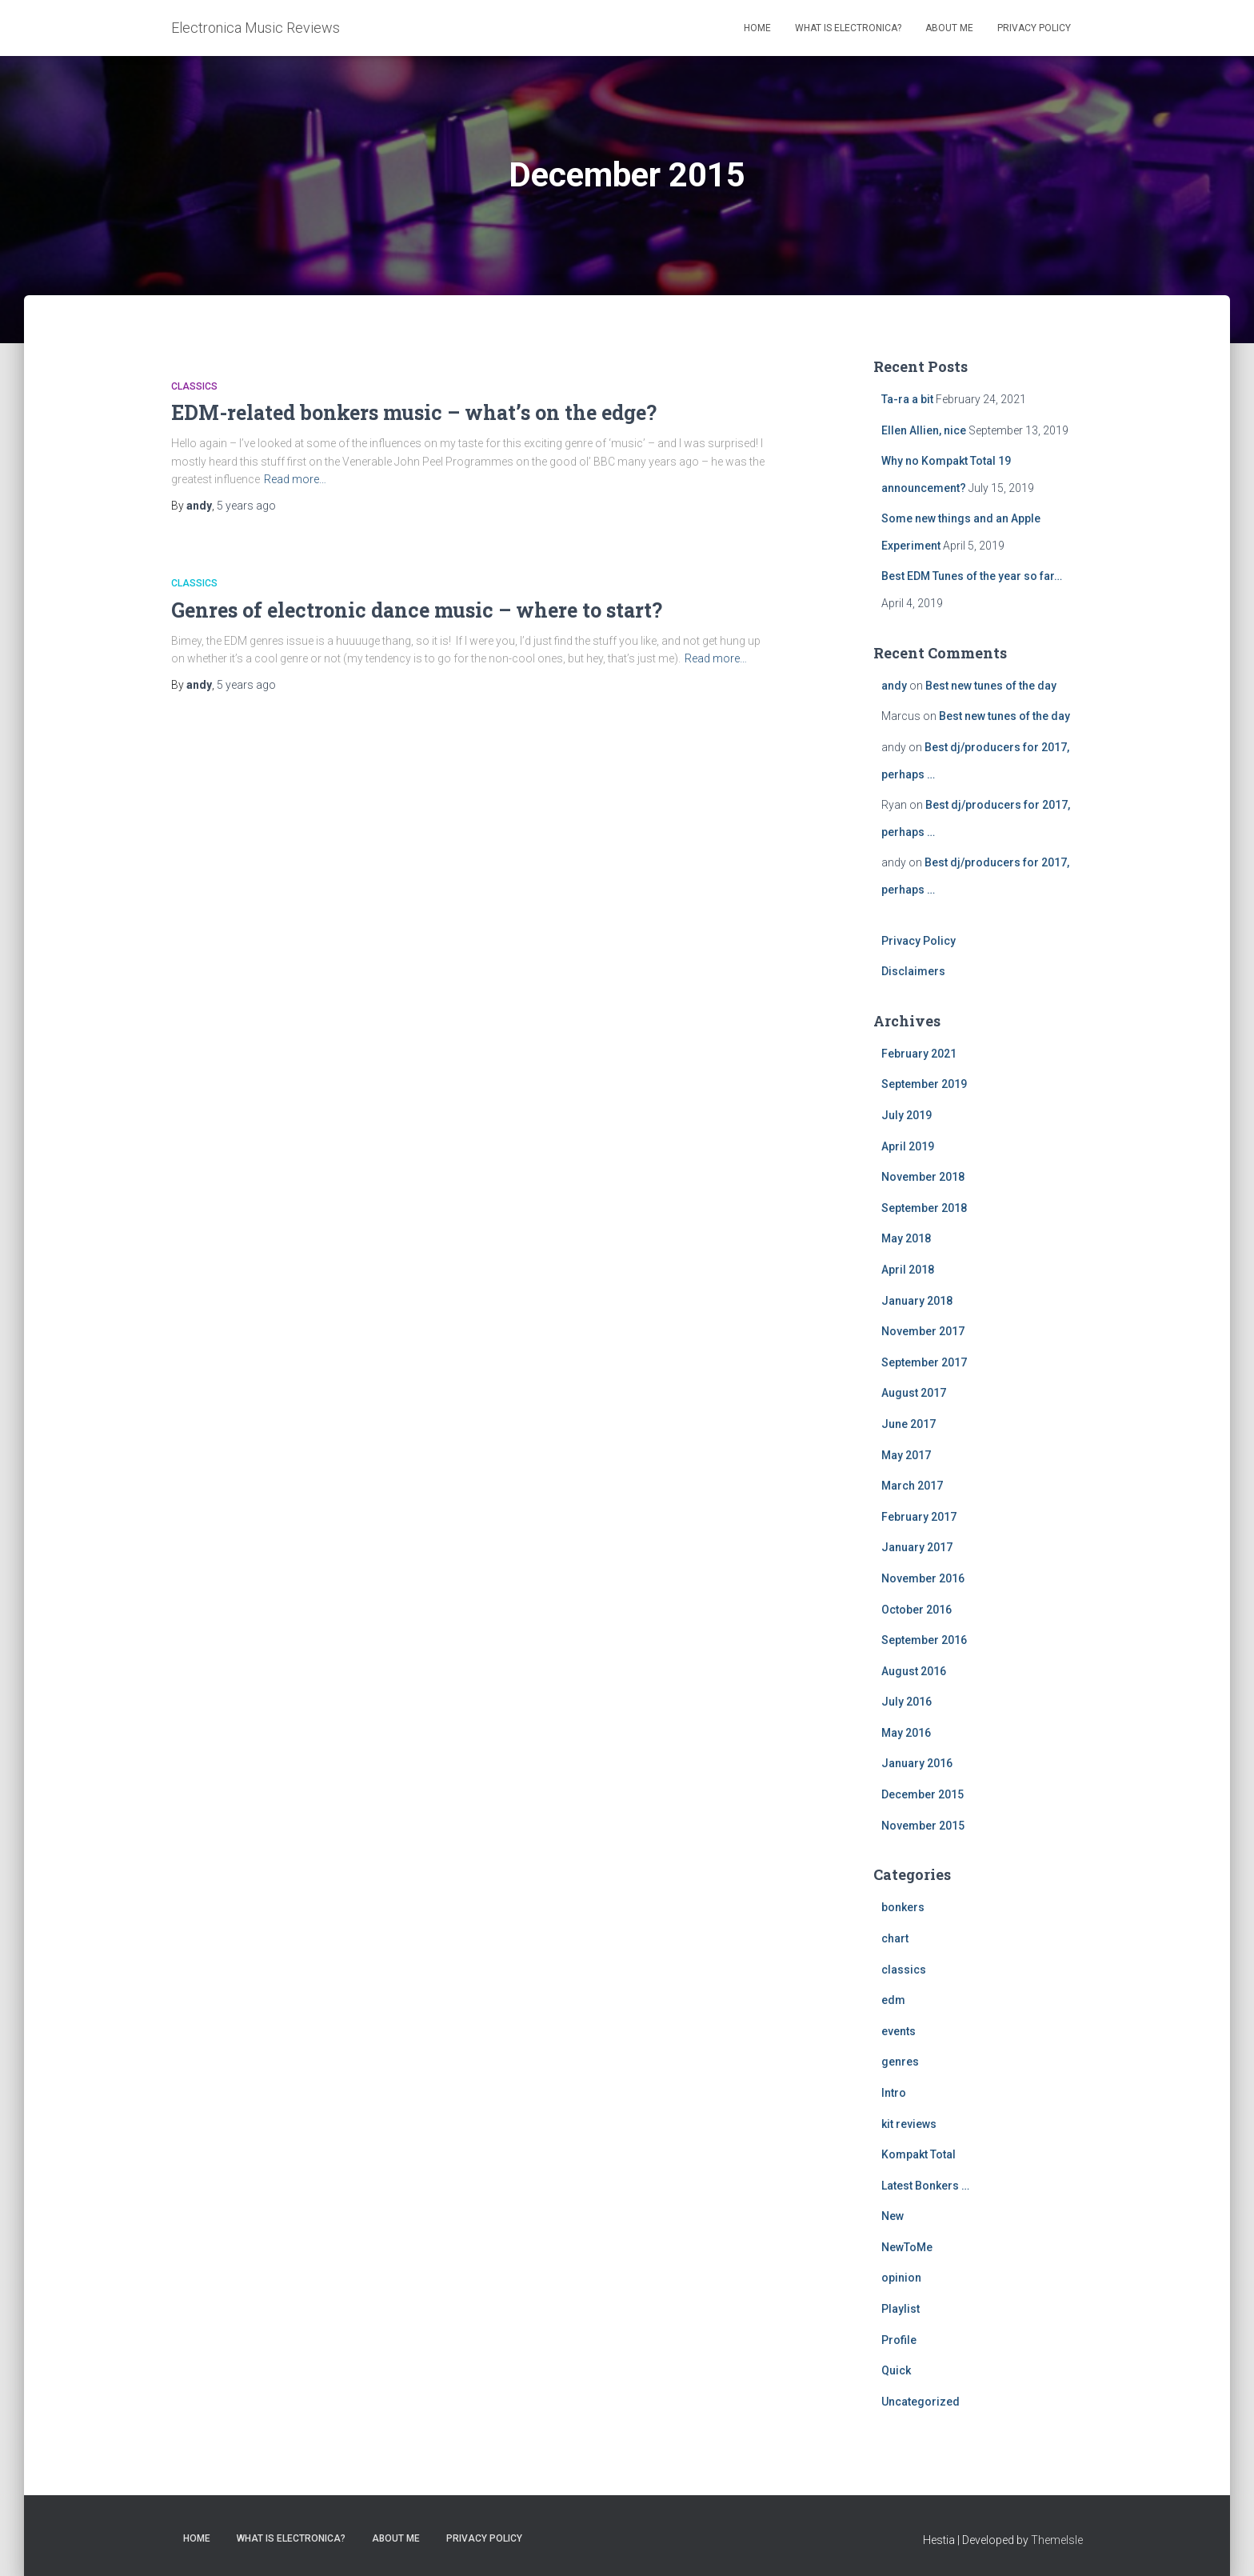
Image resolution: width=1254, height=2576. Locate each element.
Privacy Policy (1034, 28)
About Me (949, 28)
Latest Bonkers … (925, 2185)
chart (895, 1938)
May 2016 (906, 1732)
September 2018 (924, 1208)
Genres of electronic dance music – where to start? (416, 610)
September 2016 (924, 1640)
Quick (896, 2370)
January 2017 (916, 1547)
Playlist (900, 2308)
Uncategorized (920, 2401)
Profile (899, 2340)
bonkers (903, 1907)
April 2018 (907, 1269)
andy (894, 685)
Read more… (295, 479)
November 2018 (922, 1176)
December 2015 (922, 1794)
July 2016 (906, 1701)
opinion (901, 2277)
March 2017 (912, 1485)
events (898, 2031)
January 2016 (916, 1763)
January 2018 (916, 1300)
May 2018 (906, 1238)
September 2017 (924, 1362)
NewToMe (907, 2247)
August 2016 (913, 1671)
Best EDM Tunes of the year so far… (971, 576)
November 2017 (922, 1331)
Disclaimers (913, 971)
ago (246, 505)
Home (757, 28)
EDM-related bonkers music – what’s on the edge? (414, 412)
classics (194, 386)
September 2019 (924, 1084)
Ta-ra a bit (907, 399)
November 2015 (922, 1825)
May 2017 (906, 1455)
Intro (893, 2092)
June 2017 (908, 1424)
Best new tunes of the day (990, 685)
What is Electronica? (848, 28)
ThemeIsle (1057, 2540)
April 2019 (907, 1146)
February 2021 (918, 1053)
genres (900, 2061)
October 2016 (916, 1609)
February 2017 (918, 1516)
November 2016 (922, 1578)
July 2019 (906, 1115)
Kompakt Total (918, 2154)
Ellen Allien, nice (923, 430)
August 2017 (913, 1392)
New (892, 2216)
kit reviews (909, 2124)
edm (893, 2000)
